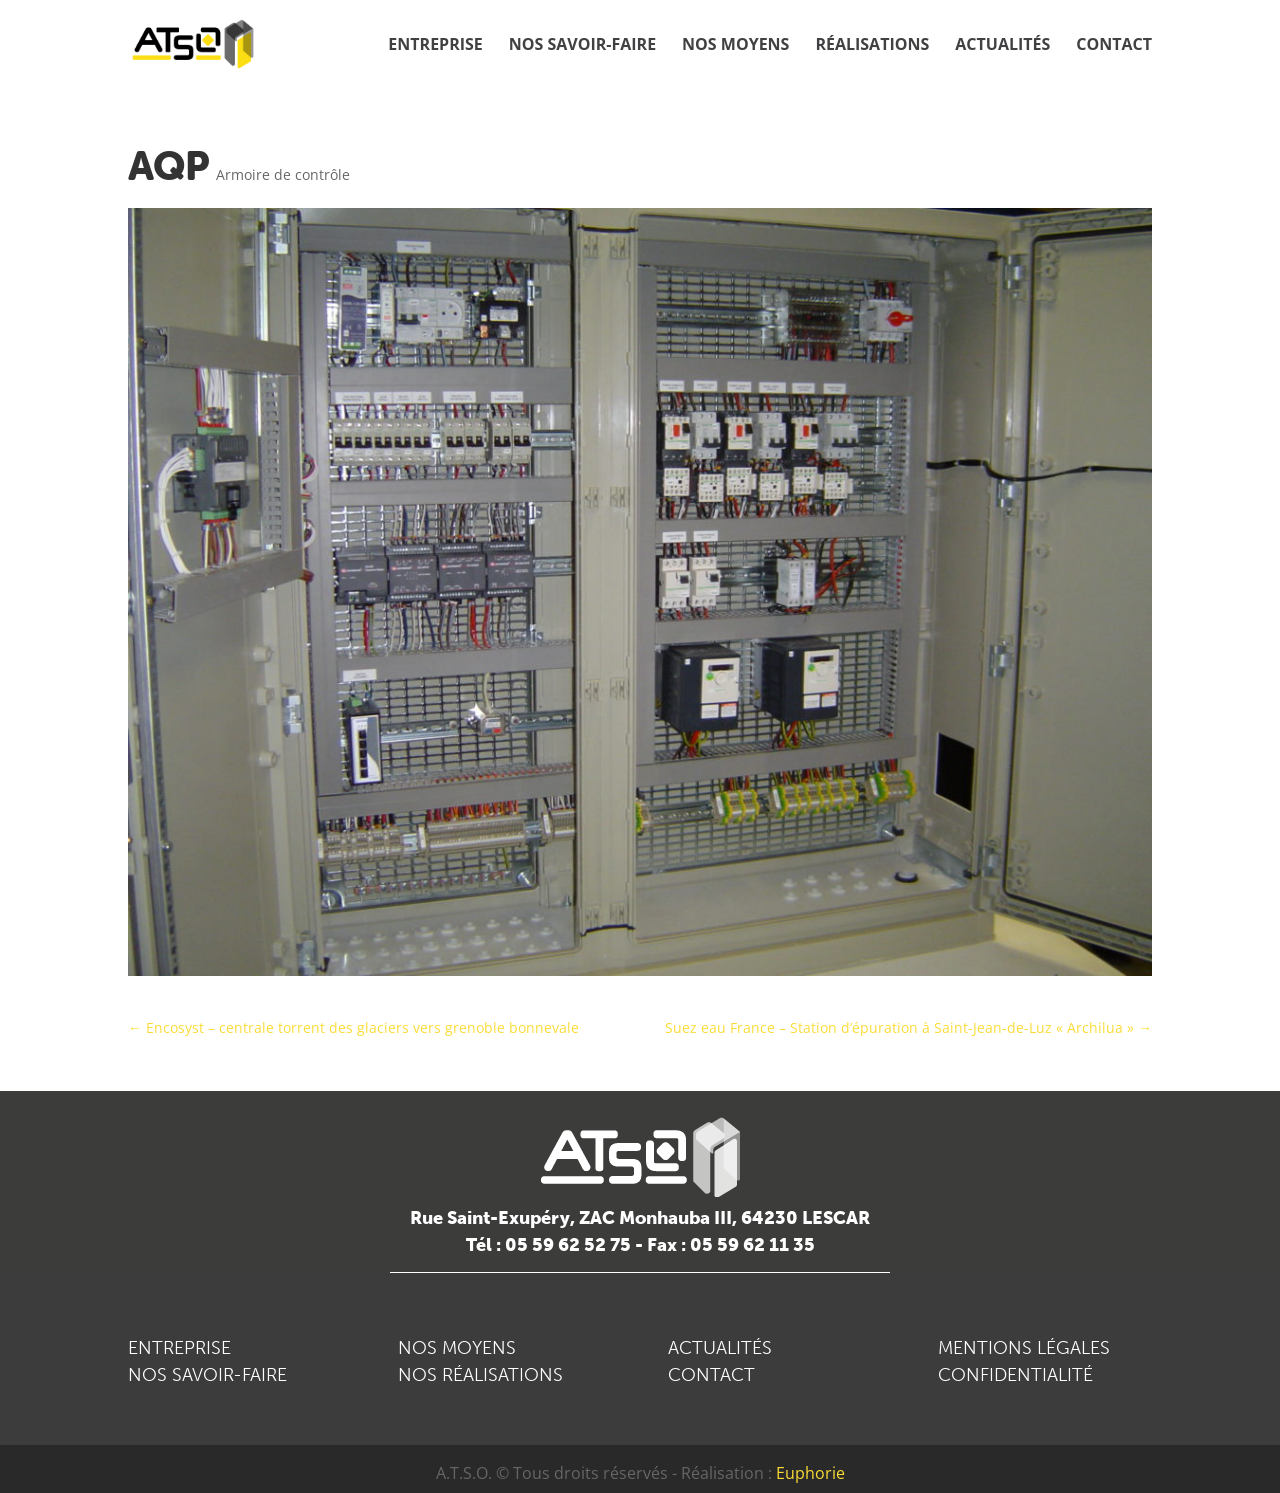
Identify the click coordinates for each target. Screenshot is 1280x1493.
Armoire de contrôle (283, 174)
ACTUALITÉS (720, 1348)
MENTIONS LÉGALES (1024, 1348)
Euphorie (810, 1473)
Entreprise (435, 46)
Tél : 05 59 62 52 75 (548, 1245)
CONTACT (711, 1375)
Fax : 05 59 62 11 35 (731, 1245)
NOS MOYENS (457, 1348)
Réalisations (872, 46)
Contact (1114, 46)
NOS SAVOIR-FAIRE (207, 1375)
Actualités (1002, 46)
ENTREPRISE (179, 1348)
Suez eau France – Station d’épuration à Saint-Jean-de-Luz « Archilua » (908, 1027)
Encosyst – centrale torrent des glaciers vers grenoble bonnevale (353, 1027)
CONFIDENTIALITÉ (1015, 1375)
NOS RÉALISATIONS (480, 1375)
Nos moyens (735, 46)
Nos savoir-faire (582, 46)
